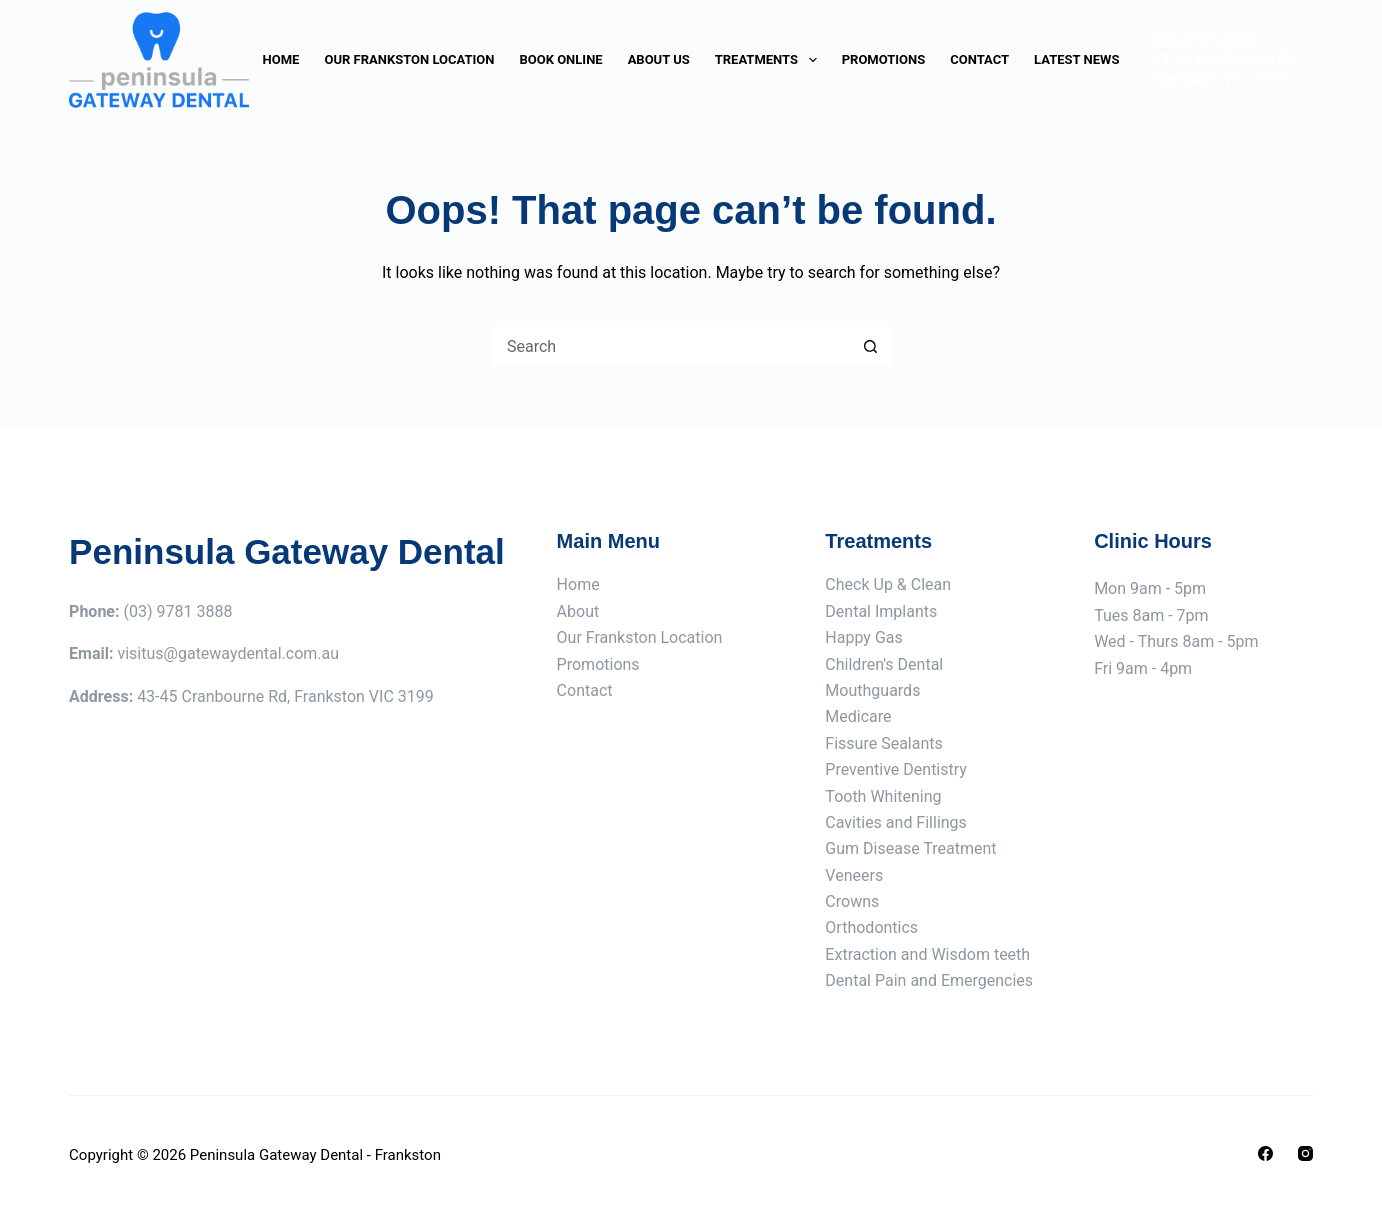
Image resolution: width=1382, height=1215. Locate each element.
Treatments (770, 60)
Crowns (852, 901)
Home (281, 59)
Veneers (854, 875)
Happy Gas (863, 637)
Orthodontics (871, 927)
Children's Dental (884, 664)
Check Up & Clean (888, 584)
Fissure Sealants (883, 743)
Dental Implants (881, 611)
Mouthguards (872, 690)
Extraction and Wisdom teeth (927, 954)
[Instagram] (1305, 1153)
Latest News (1076, 59)
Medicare (858, 716)
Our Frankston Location (409, 59)
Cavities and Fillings (896, 822)
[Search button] (871, 346)
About (578, 611)
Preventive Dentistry (896, 769)
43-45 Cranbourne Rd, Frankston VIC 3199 (1226, 69)
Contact (979, 59)
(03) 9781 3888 (1204, 40)
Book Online (560, 59)
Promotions (884, 59)
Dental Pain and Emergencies (929, 980)
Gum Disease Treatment (910, 848)
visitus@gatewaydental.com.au (228, 653)
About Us (659, 59)
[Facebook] (1265, 1153)
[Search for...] (671, 346)
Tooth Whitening (883, 796)
